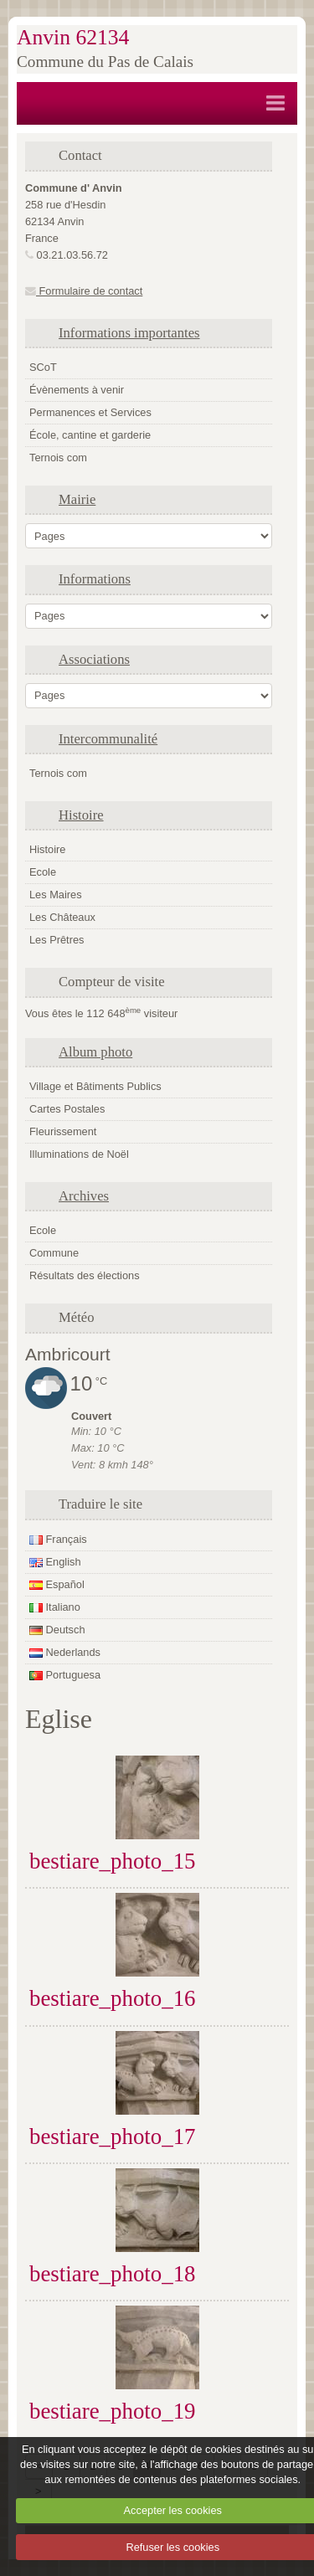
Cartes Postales (67, 1109)
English (55, 1561)
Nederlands (64, 1652)
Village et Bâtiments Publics (95, 1086)
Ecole (42, 872)
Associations (94, 659)
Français (58, 1539)
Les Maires (55, 894)
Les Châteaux (62, 917)
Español (57, 1584)
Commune (54, 1253)
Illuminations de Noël (79, 1154)
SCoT (43, 367)
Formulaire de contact (83, 291)
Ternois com (58, 457)
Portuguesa (64, 1674)
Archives (84, 1196)
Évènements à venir (76, 389)
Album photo (95, 1052)
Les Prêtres (56, 939)
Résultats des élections (84, 1275)
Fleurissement (62, 1131)
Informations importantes (129, 333)
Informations (95, 579)
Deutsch (57, 1629)
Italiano (54, 1607)
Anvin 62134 (73, 37)
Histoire (81, 815)
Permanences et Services (90, 412)
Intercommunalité (108, 739)
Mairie (77, 499)
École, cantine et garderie (90, 435)
